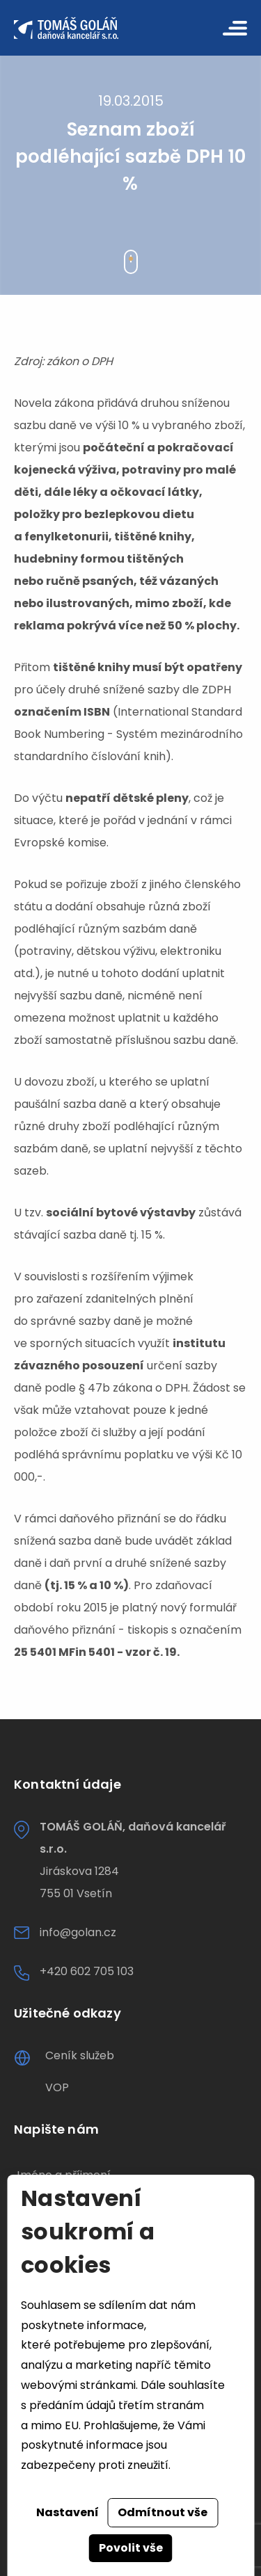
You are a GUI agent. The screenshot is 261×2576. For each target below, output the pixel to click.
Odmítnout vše (162, 2512)
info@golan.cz (78, 1932)
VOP (57, 2087)
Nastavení (67, 2512)
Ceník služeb (79, 2055)
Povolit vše (131, 2548)
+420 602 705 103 (87, 1971)
